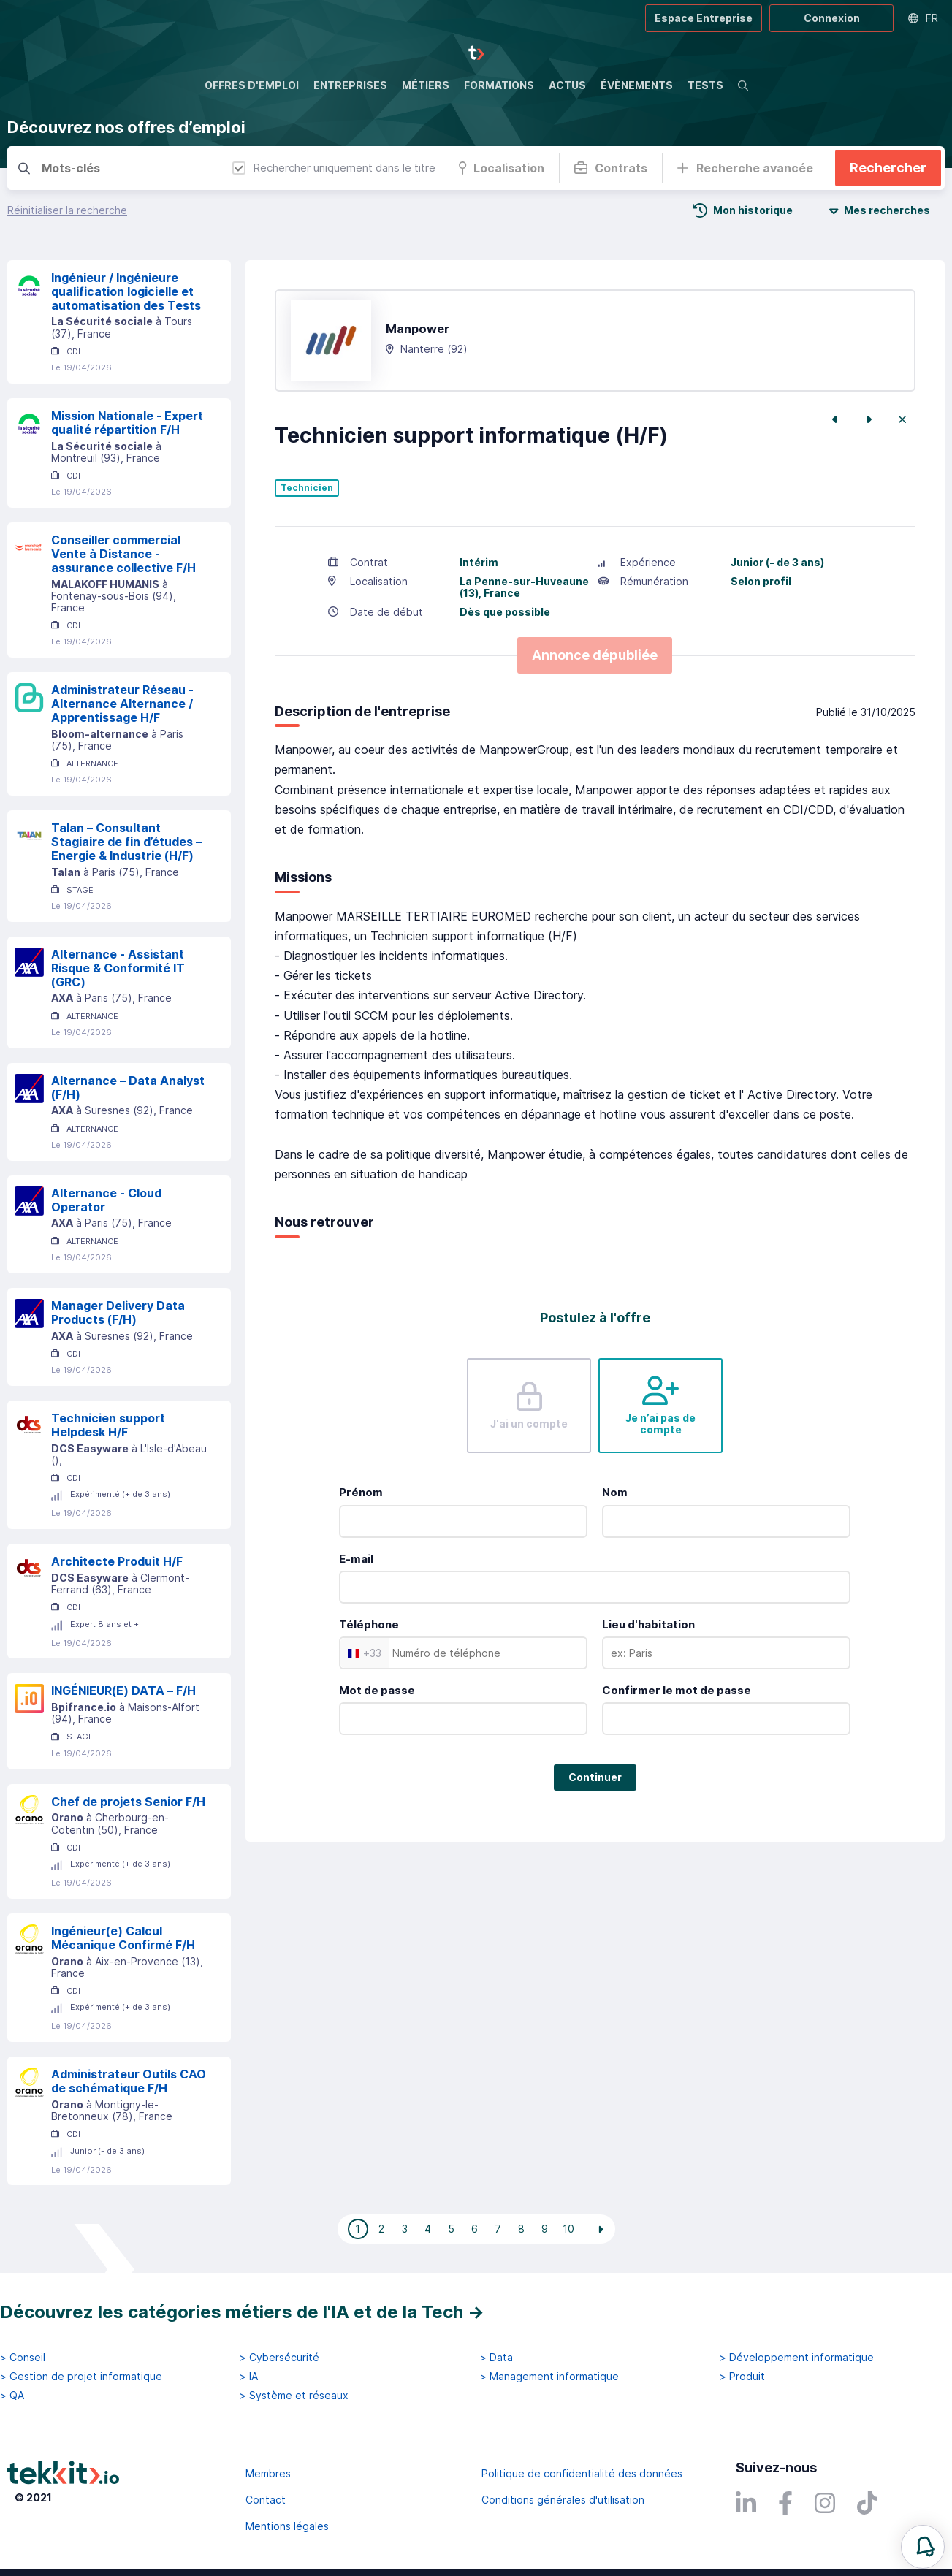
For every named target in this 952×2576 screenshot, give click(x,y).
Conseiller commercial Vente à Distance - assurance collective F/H (123, 554)
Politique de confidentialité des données (581, 2473)
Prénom (361, 1492)
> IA (249, 2376)
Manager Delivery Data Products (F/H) (118, 1312)
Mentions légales (287, 2526)
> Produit (742, 2376)
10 (568, 2228)
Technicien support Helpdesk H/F (108, 1425)
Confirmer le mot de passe (676, 1690)
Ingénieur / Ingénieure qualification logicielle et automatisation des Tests (126, 291)
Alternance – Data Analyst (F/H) (128, 1087)
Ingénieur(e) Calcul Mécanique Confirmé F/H (123, 1938)
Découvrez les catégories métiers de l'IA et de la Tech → (242, 2311)
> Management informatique (549, 2376)
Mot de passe (377, 1690)
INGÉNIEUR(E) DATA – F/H (123, 1690)
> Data (496, 2357)
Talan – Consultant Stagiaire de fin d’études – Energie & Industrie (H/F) (126, 841)
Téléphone (369, 1624)
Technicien (307, 488)
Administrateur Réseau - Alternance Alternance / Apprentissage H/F (122, 703)
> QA (12, 2395)
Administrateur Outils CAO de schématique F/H (128, 2081)
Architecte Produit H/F (117, 1561)
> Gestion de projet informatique (81, 2376)
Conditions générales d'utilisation (562, 2499)
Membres (268, 2473)
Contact (265, 2499)
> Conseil (22, 2357)
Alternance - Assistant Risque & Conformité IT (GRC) (118, 968)
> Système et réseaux (294, 2395)
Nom (615, 1492)
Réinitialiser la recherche (67, 210)
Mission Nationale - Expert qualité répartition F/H (127, 422)
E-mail (356, 1558)
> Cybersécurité (279, 2357)
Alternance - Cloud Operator (106, 1200)
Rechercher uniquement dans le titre (333, 167)
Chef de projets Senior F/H (128, 1801)
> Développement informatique (797, 2357)
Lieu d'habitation (648, 1624)
